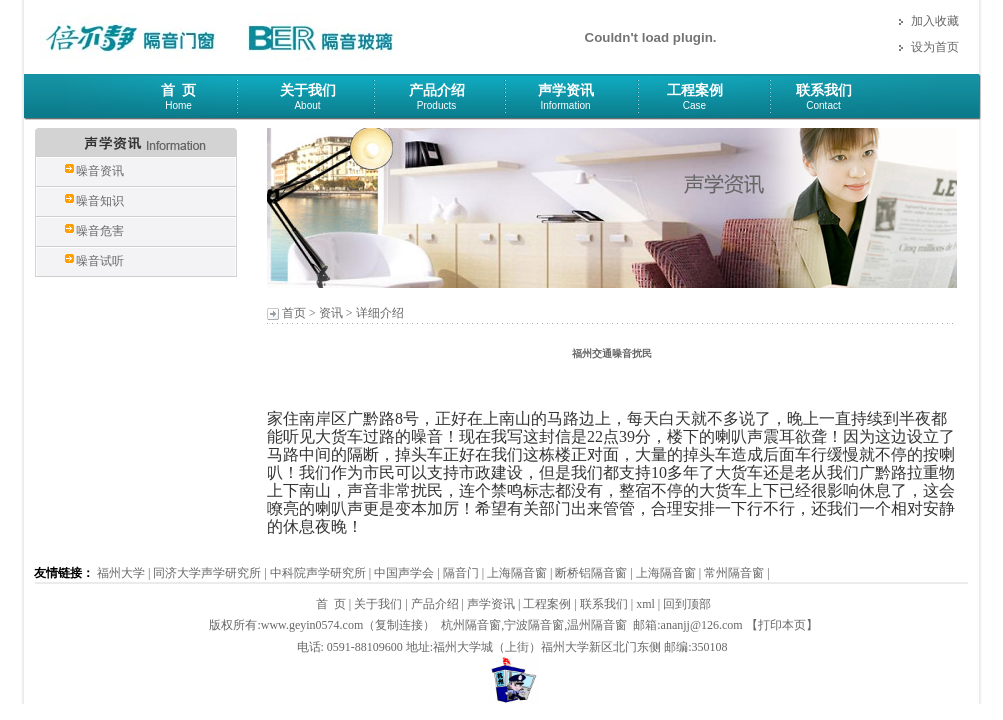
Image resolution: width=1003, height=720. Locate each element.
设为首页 (935, 47)
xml (645, 604)
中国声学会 (404, 573)
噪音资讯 (100, 171)
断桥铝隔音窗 (591, 573)
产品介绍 (437, 90)
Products (436, 105)
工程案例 (695, 90)
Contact (823, 105)
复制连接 (399, 625)
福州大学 (121, 573)
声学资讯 (566, 90)
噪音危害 (100, 231)
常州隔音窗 (734, 573)
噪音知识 (100, 201)
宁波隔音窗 (534, 625)
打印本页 (782, 625)
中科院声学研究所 (318, 573)
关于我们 (308, 90)
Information (565, 105)
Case (694, 105)
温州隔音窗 (597, 625)
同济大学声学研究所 (207, 573)
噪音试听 (100, 261)
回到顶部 (687, 604)
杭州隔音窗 (471, 625)
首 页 (178, 90)
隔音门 (461, 573)
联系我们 (824, 90)
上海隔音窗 (517, 573)
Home (178, 105)
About (307, 105)
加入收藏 (935, 21)
